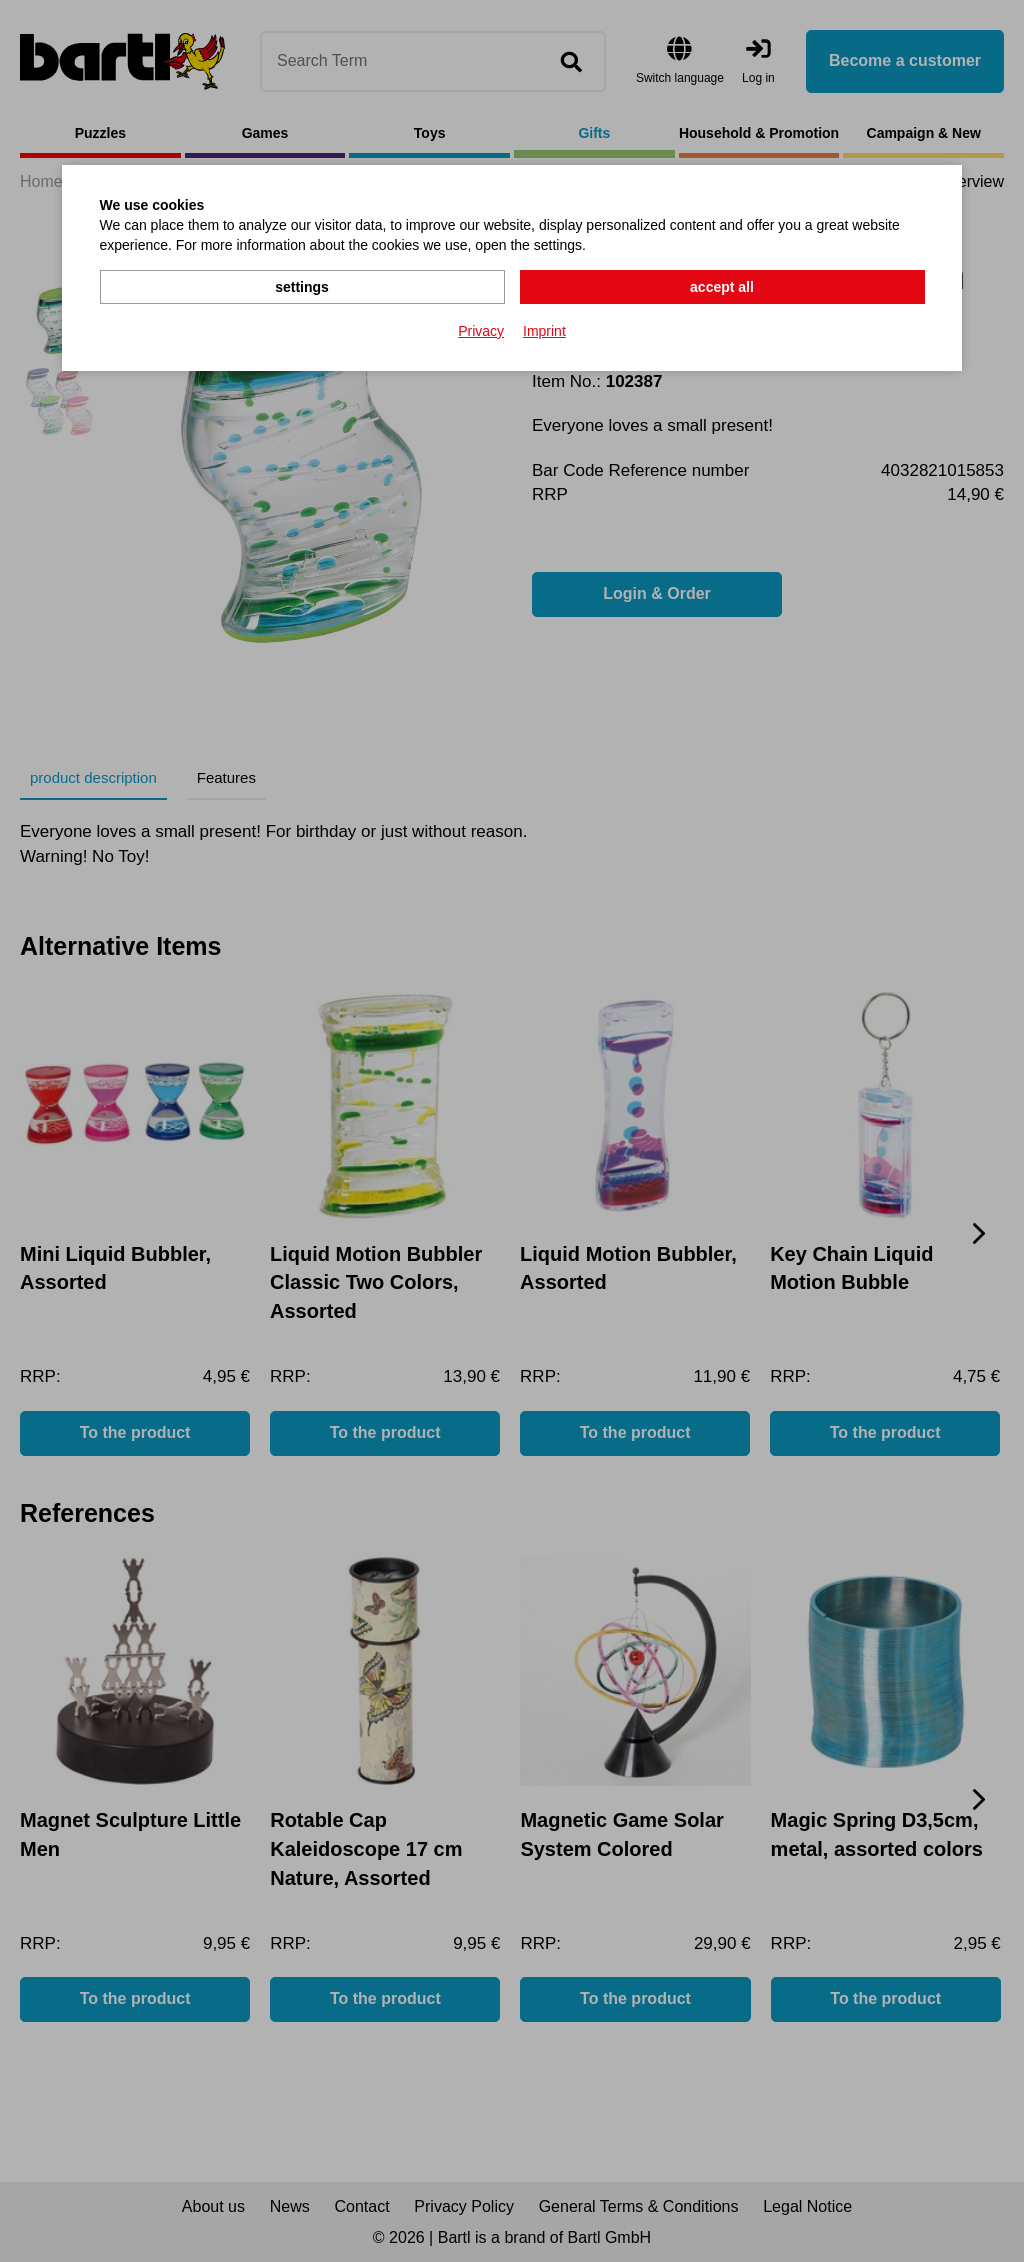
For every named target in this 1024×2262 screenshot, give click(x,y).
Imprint (544, 331)
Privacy (481, 331)
